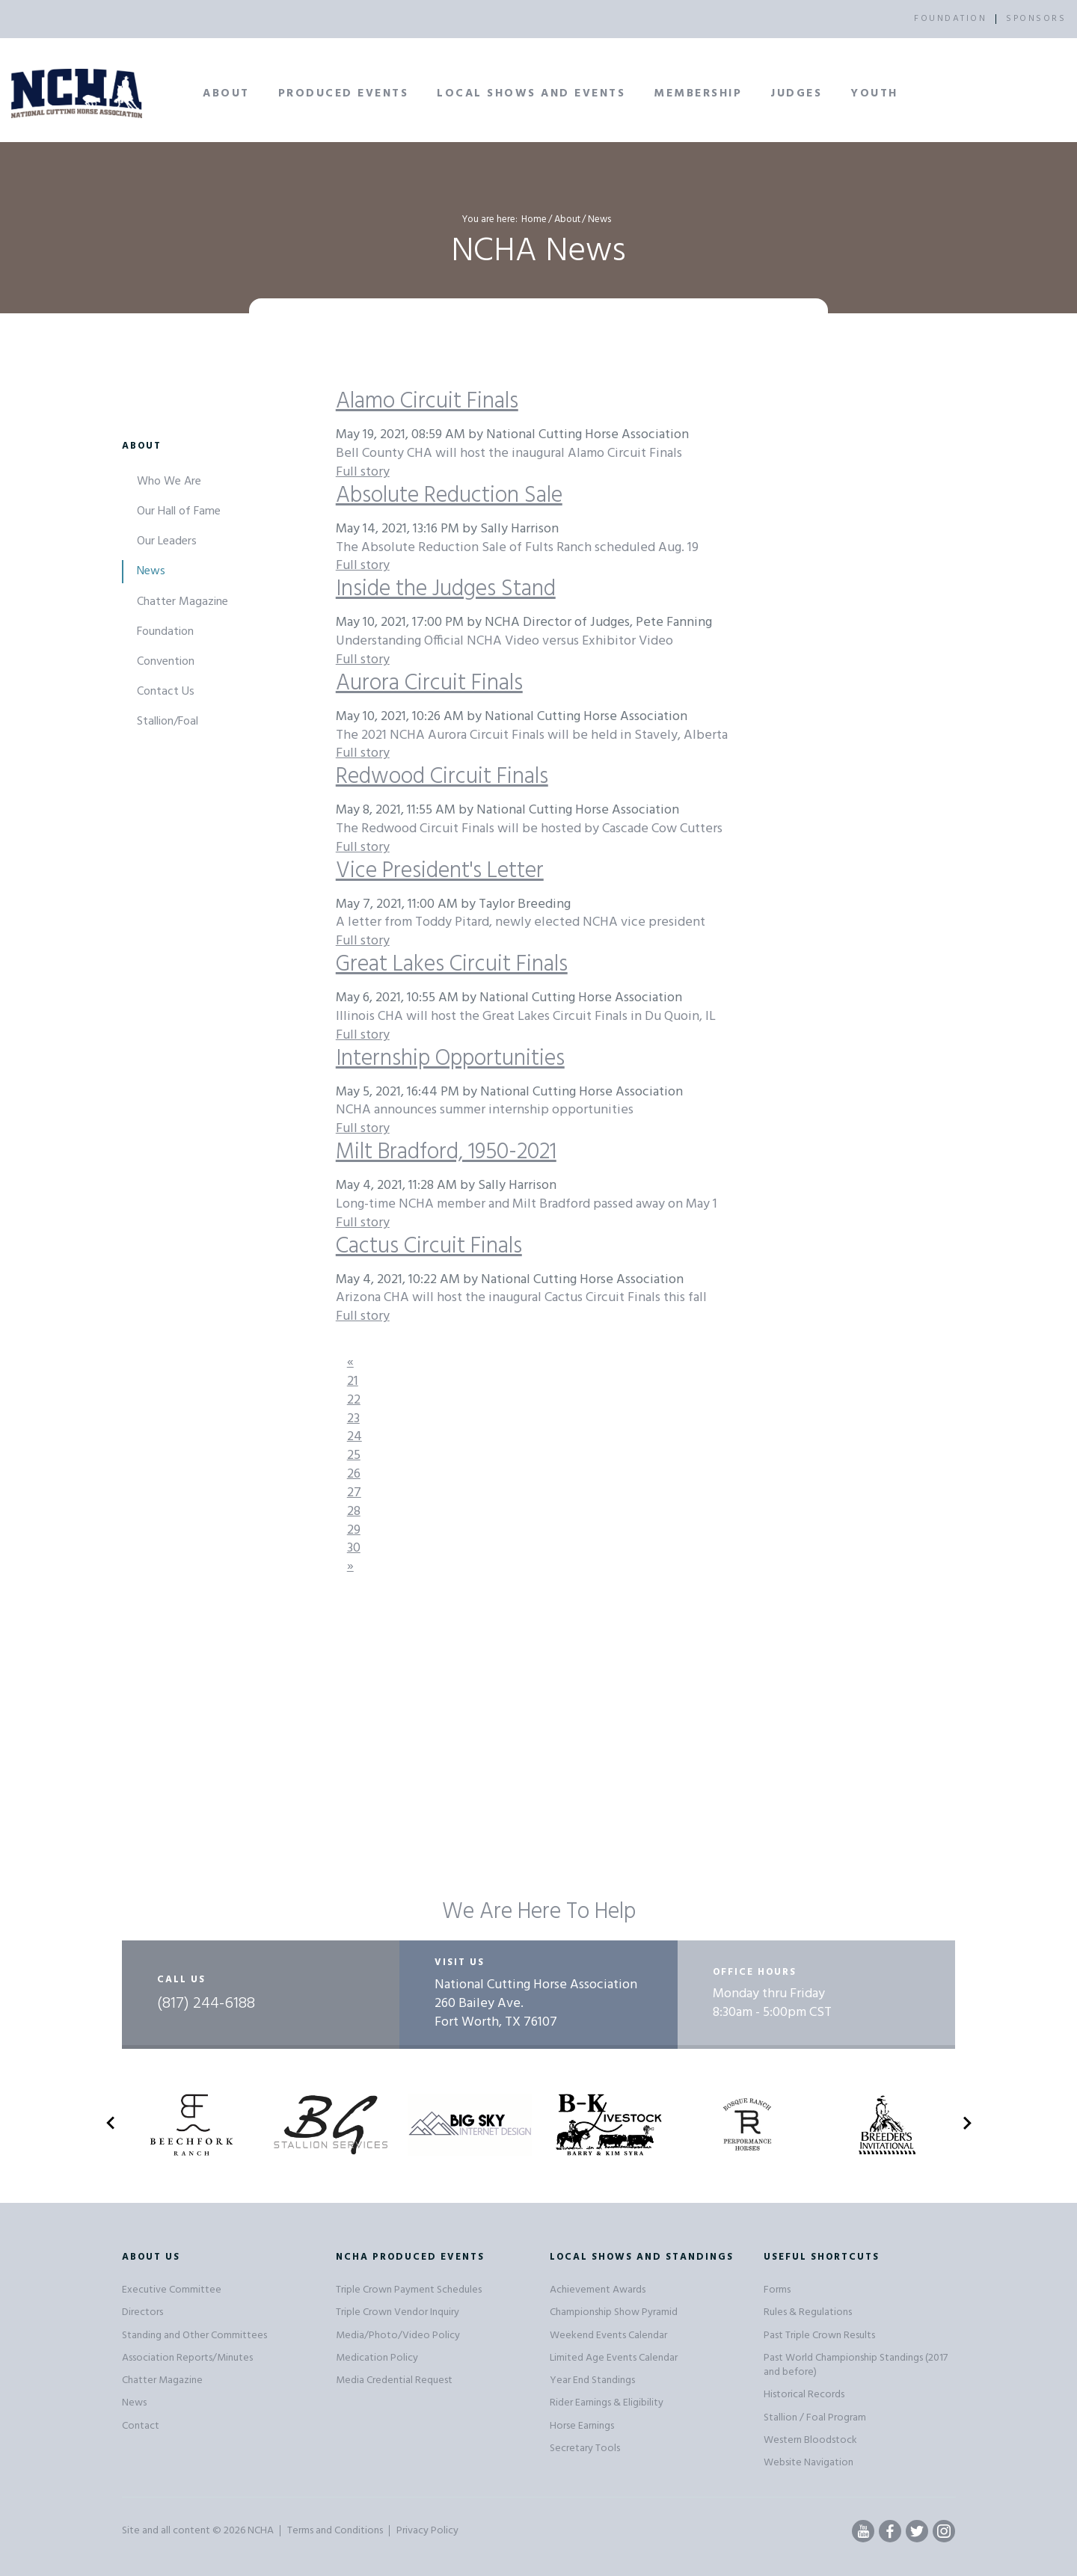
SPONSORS (1036, 18)
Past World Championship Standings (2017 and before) (856, 2365)
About (226, 93)
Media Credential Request (394, 2380)
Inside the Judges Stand (446, 589)
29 (353, 1530)
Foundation (165, 632)
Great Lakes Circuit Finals (452, 965)
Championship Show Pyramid (614, 2312)
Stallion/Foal (167, 721)
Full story (363, 472)
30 (353, 1548)
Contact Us (165, 691)
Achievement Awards (597, 2290)
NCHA (261, 2530)
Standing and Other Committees (194, 2335)
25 (353, 1455)
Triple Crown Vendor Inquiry (397, 2312)
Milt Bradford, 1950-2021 (446, 1152)
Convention (165, 661)
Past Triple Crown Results (819, 2335)
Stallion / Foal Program (815, 2417)
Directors (142, 2312)
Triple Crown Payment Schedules (409, 2290)
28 (353, 1511)
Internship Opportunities (450, 1059)
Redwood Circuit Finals (442, 777)
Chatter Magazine (182, 602)
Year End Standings (592, 2380)
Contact (140, 2426)
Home (534, 219)
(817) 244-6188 (206, 2004)
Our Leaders (167, 541)
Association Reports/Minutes (187, 2358)
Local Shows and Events (531, 93)
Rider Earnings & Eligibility (606, 2402)
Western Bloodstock (810, 2440)
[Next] (350, 1567)
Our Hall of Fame (179, 511)
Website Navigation (808, 2462)
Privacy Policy (427, 2530)
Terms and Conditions (335, 2530)
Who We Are (169, 481)
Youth (874, 93)
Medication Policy (377, 2358)
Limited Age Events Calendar (614, 2358)
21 (352, 1381)
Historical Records (804, 2394)
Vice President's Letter (440, 871)
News (151, 571)
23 (353, 1419)
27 (354, 1493)
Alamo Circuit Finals (427, 401)
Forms (777, 2290)
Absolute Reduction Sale (449, 496)
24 (354, 1437)
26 (353, 1474)
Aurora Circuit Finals (429, 683)
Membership (698, 93)
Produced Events (343, 93)
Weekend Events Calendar (608, 2335)
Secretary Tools (585, 2448)
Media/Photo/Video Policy (398, 2335)
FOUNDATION (950, 18)
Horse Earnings (582, 2426)
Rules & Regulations (808, 2312)
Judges (796, 93)
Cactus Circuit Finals (429, 1246)
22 (353, 1400)
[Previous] (350, 1363)
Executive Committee (171, 2290)
